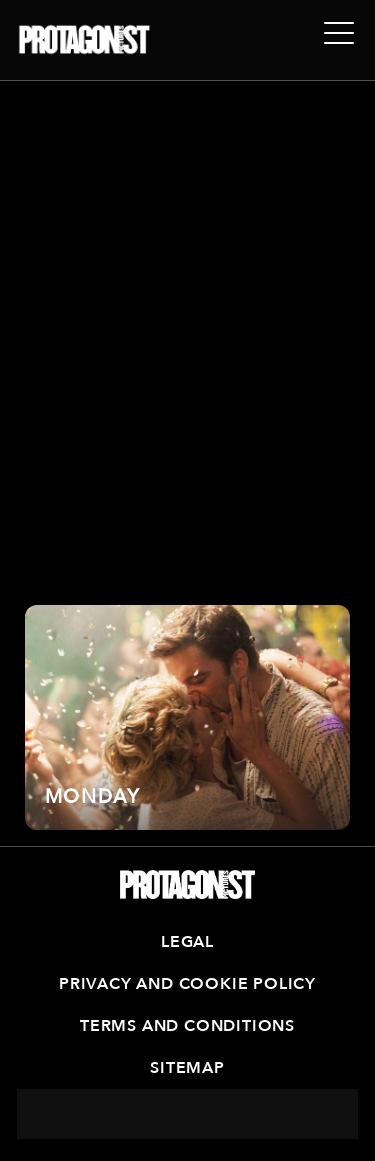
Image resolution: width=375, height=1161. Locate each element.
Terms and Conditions (187, 1026)
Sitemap (187, 1068)
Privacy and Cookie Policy (187, 984)
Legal (187, 942)
